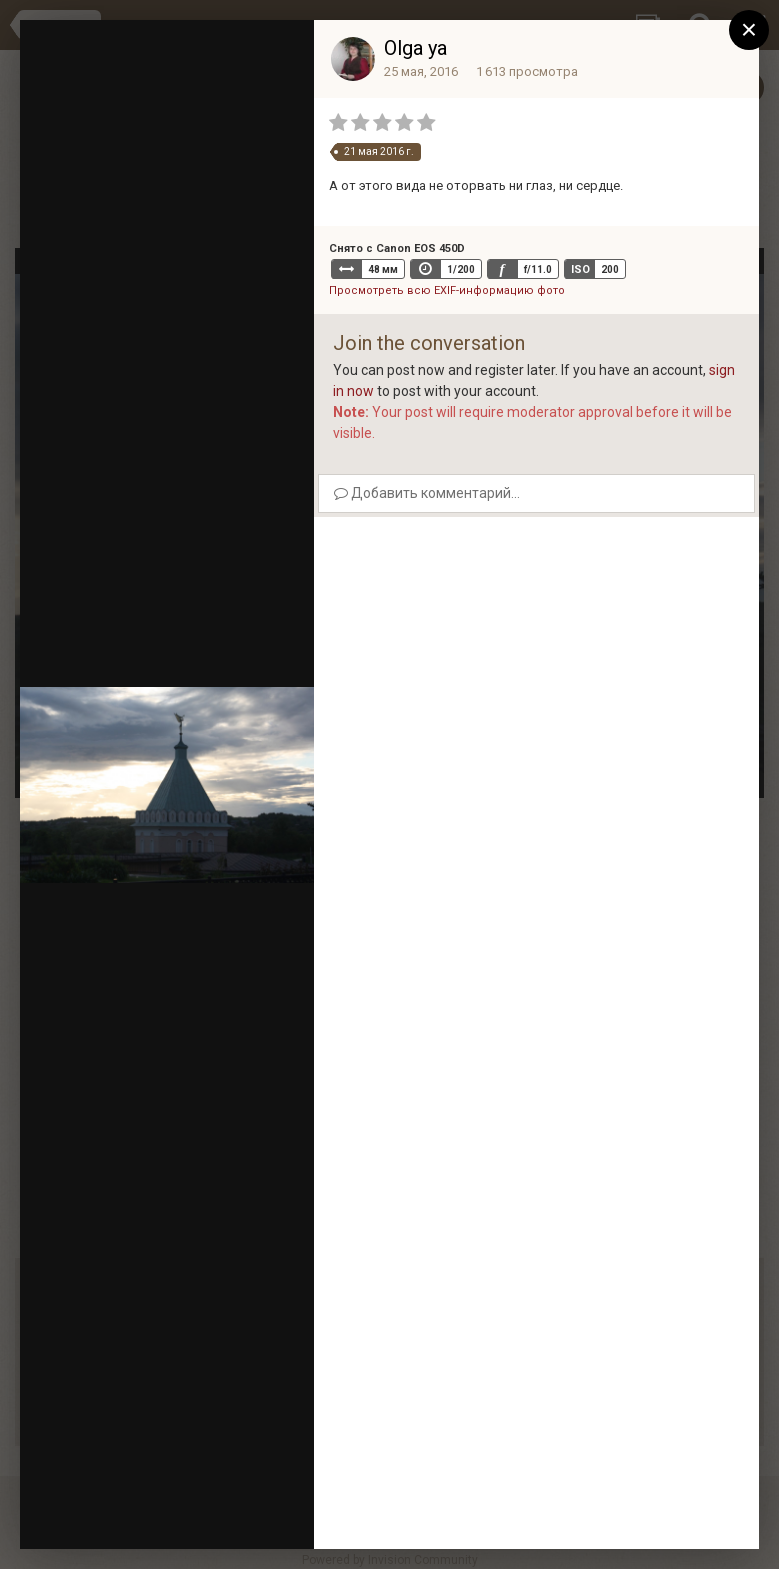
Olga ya (415, 48)
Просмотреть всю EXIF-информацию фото (447, 290)
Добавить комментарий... (427, 493)
